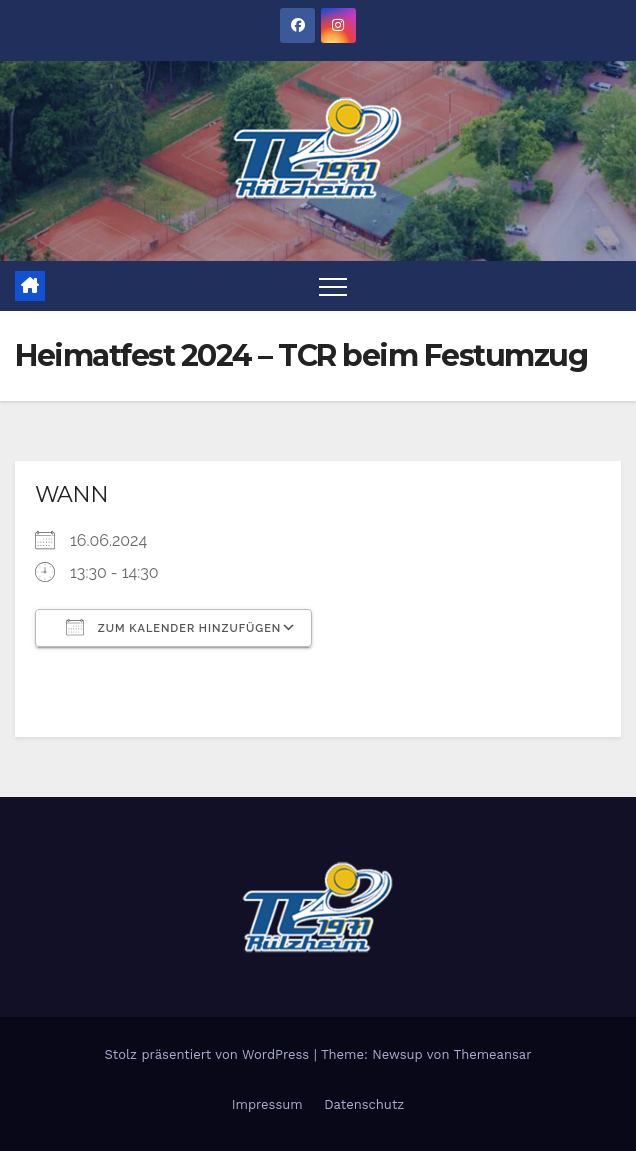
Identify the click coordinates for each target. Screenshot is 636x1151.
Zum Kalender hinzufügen (173, 627)
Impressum (267, 1104)
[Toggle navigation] (333, 286)
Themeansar (493, 1054)
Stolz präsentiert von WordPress (208, 1054)
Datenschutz (364, 1104)
